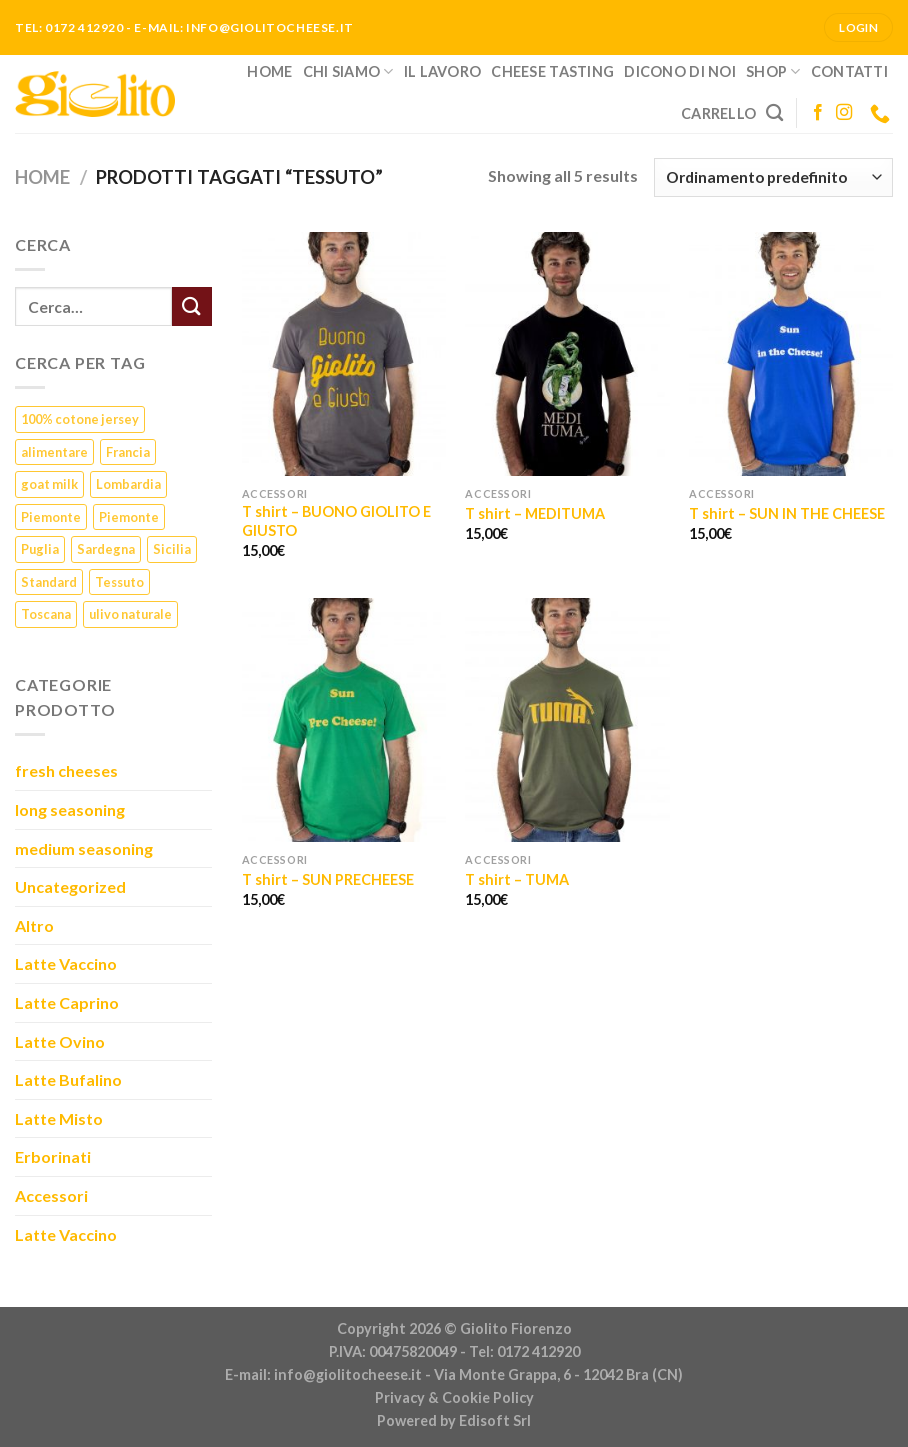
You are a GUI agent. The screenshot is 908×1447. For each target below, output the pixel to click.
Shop (773, 71)
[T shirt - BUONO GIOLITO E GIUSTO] (344, 354)
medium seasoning (84, 848)
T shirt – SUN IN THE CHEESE (787, 513)
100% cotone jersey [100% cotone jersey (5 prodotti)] (80, 419)
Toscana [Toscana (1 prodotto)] (46, 614)
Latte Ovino (60, 1041)
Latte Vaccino (66, 963)
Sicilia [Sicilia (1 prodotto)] (172, 549)
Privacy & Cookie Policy (454, 1397)
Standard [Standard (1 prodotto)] (49, 582)
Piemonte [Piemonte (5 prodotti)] (129, 517)
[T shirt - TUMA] (567, 720)
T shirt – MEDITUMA (535, 513)
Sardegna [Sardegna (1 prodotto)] (106, 549)
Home (269, 71)
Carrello (718, 113)
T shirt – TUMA (517, 879)
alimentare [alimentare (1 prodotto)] (54, 452)
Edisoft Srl (495, 1420)
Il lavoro (443, 71)
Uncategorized (70, 886)
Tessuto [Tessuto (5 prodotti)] (119, 582)
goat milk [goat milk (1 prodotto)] (49, 484)
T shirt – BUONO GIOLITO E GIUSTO (336, 521)
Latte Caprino (67, 1002)
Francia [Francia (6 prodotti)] (128, 452)
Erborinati (53, 1156)
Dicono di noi (680, 71)
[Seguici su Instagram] (844, 113)
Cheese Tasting (552, 71)
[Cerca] (774, 113)
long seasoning (70, 809)
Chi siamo (348, 71)
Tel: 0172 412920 (524, 1351)
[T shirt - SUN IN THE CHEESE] (791, 354)
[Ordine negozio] (773, 177)
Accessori (51, 1195)
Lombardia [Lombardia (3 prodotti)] (128, 484)
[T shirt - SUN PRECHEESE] (344, 720)
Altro (34, 925)
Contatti (849, 71)
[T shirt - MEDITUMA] (567, 354)
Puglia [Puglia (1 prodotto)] (40, 549)
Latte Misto (59, 1118)
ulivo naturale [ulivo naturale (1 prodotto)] (130, 614)
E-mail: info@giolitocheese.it (323, 1374)
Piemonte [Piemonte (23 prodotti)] (51, 517)
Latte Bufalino (68, 1079)
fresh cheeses (66, 770)
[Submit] (192, 306)
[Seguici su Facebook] (818, 113)
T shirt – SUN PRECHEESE (328, 879)
